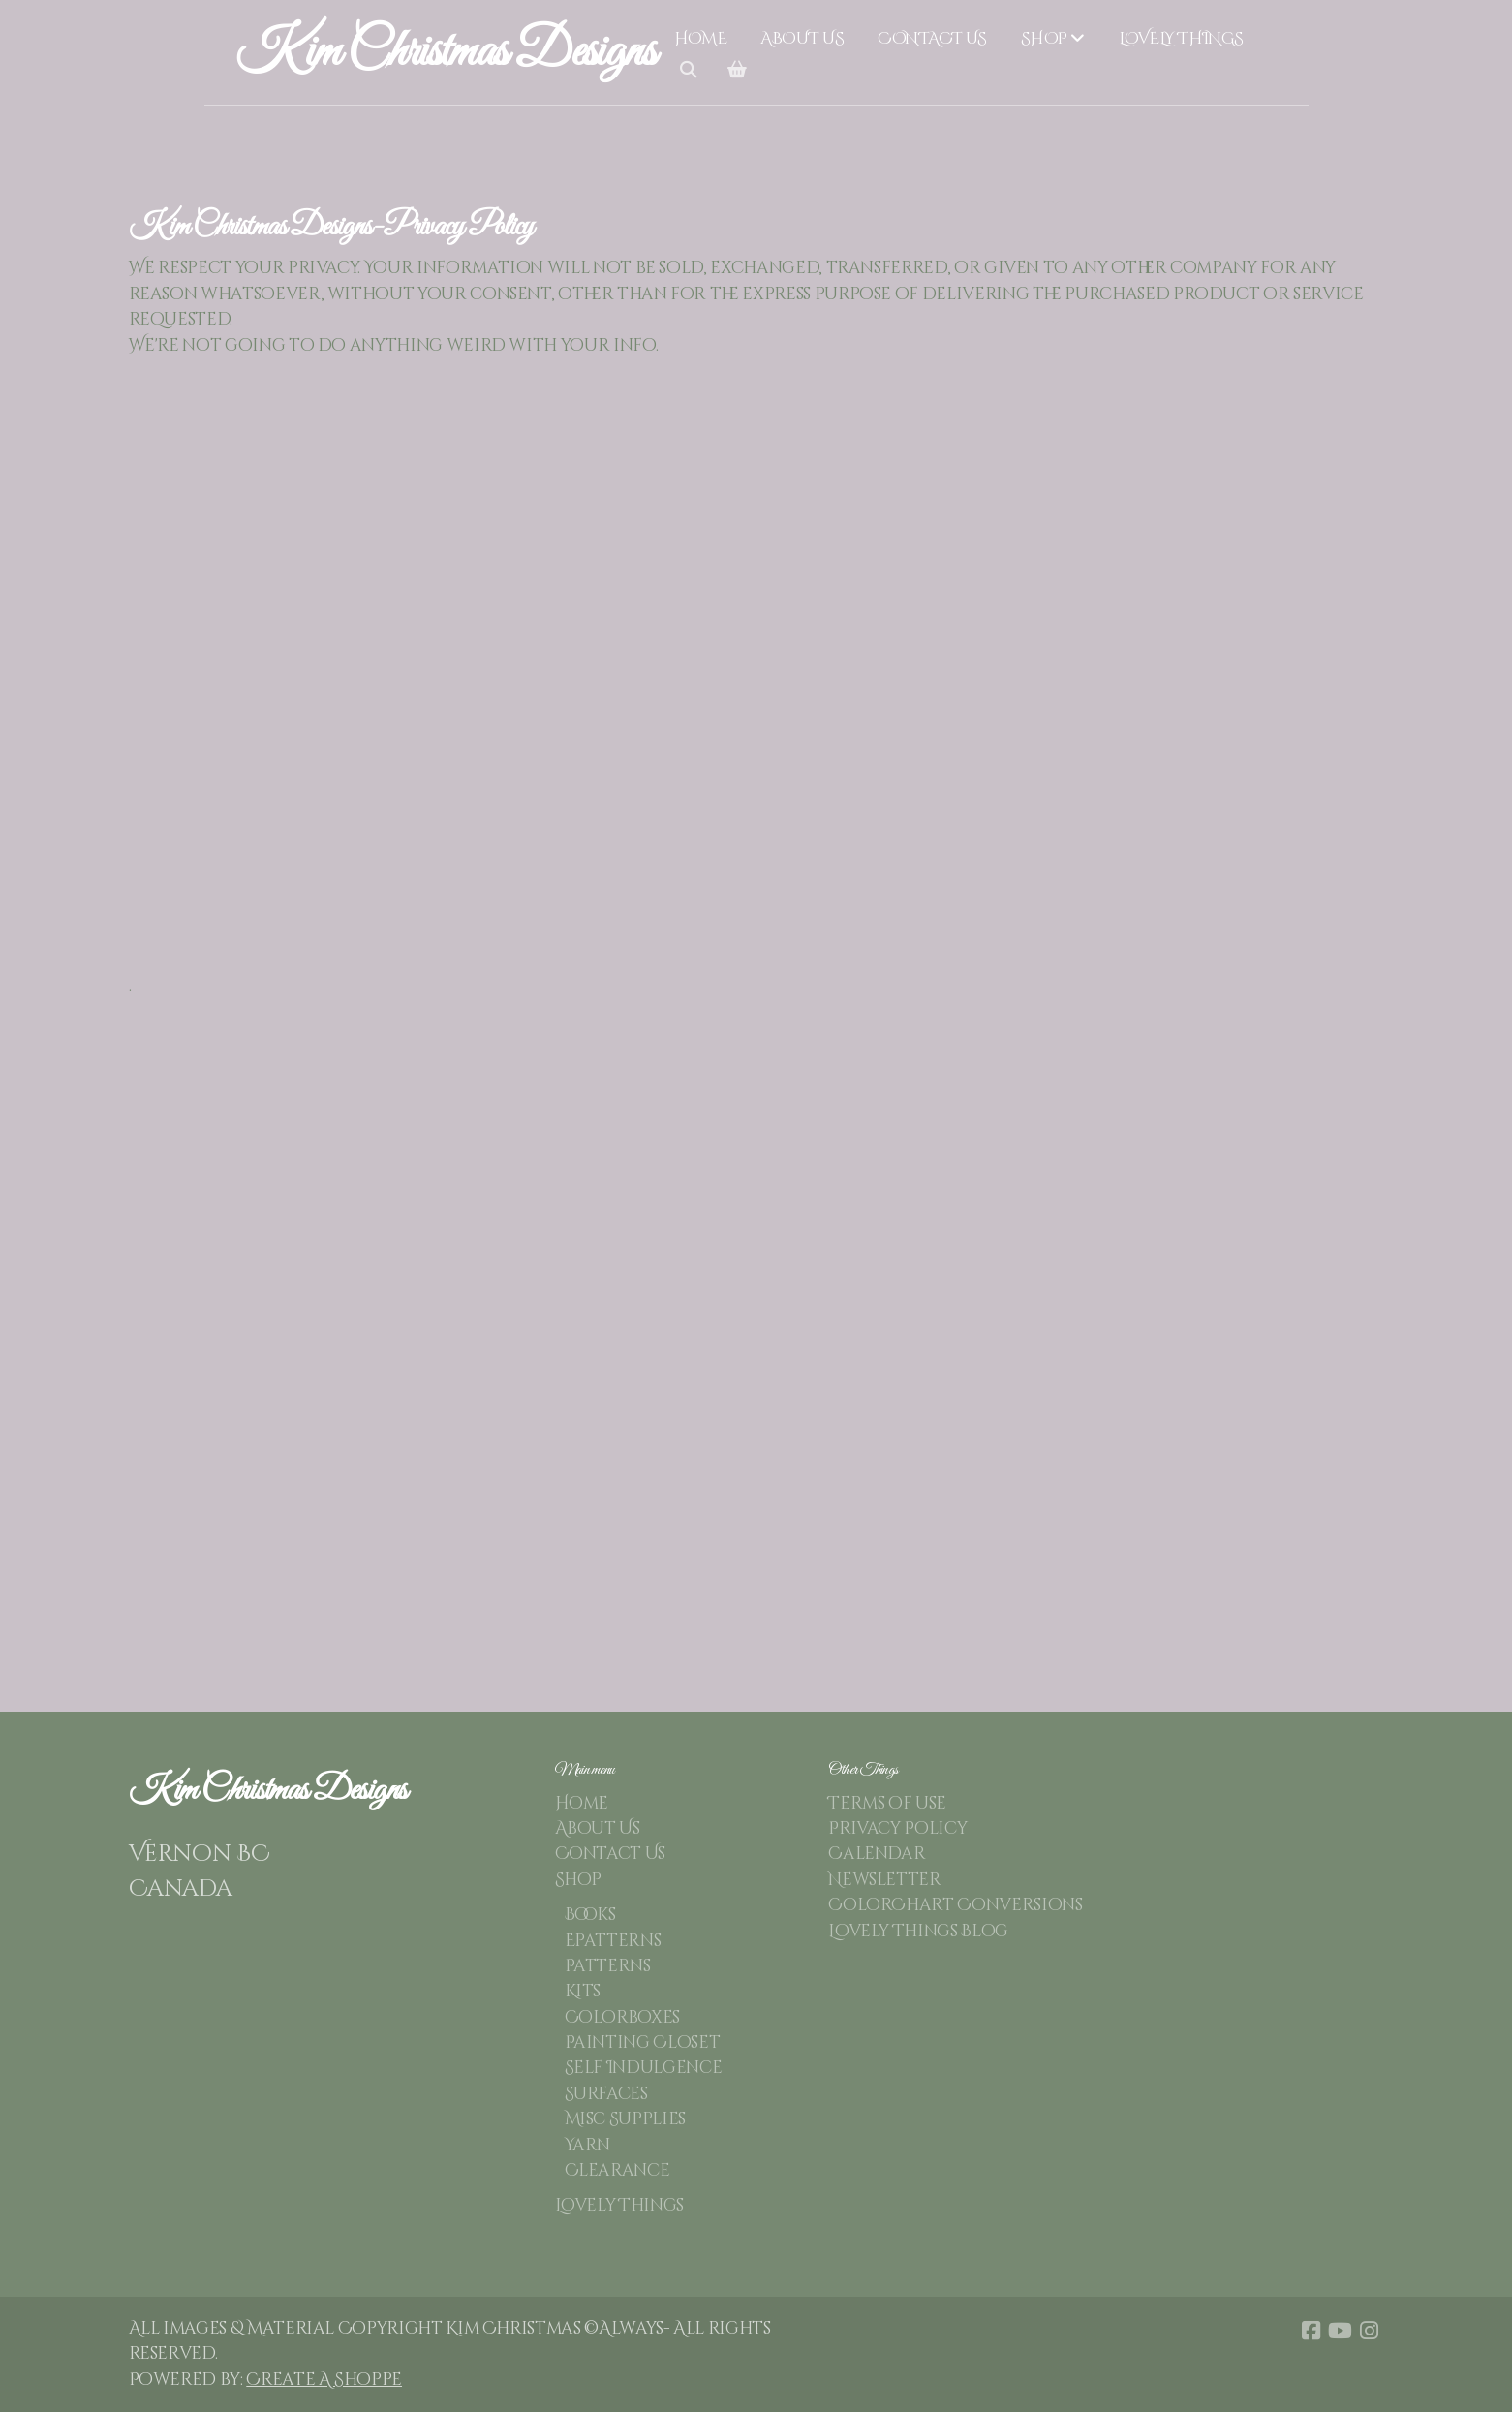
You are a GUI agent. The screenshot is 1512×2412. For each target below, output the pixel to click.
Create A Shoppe (324, 2380)
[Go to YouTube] (1340, 2330)
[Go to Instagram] (1369, 2330)
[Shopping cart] (737, 70)
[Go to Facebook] (1311, 2330)
